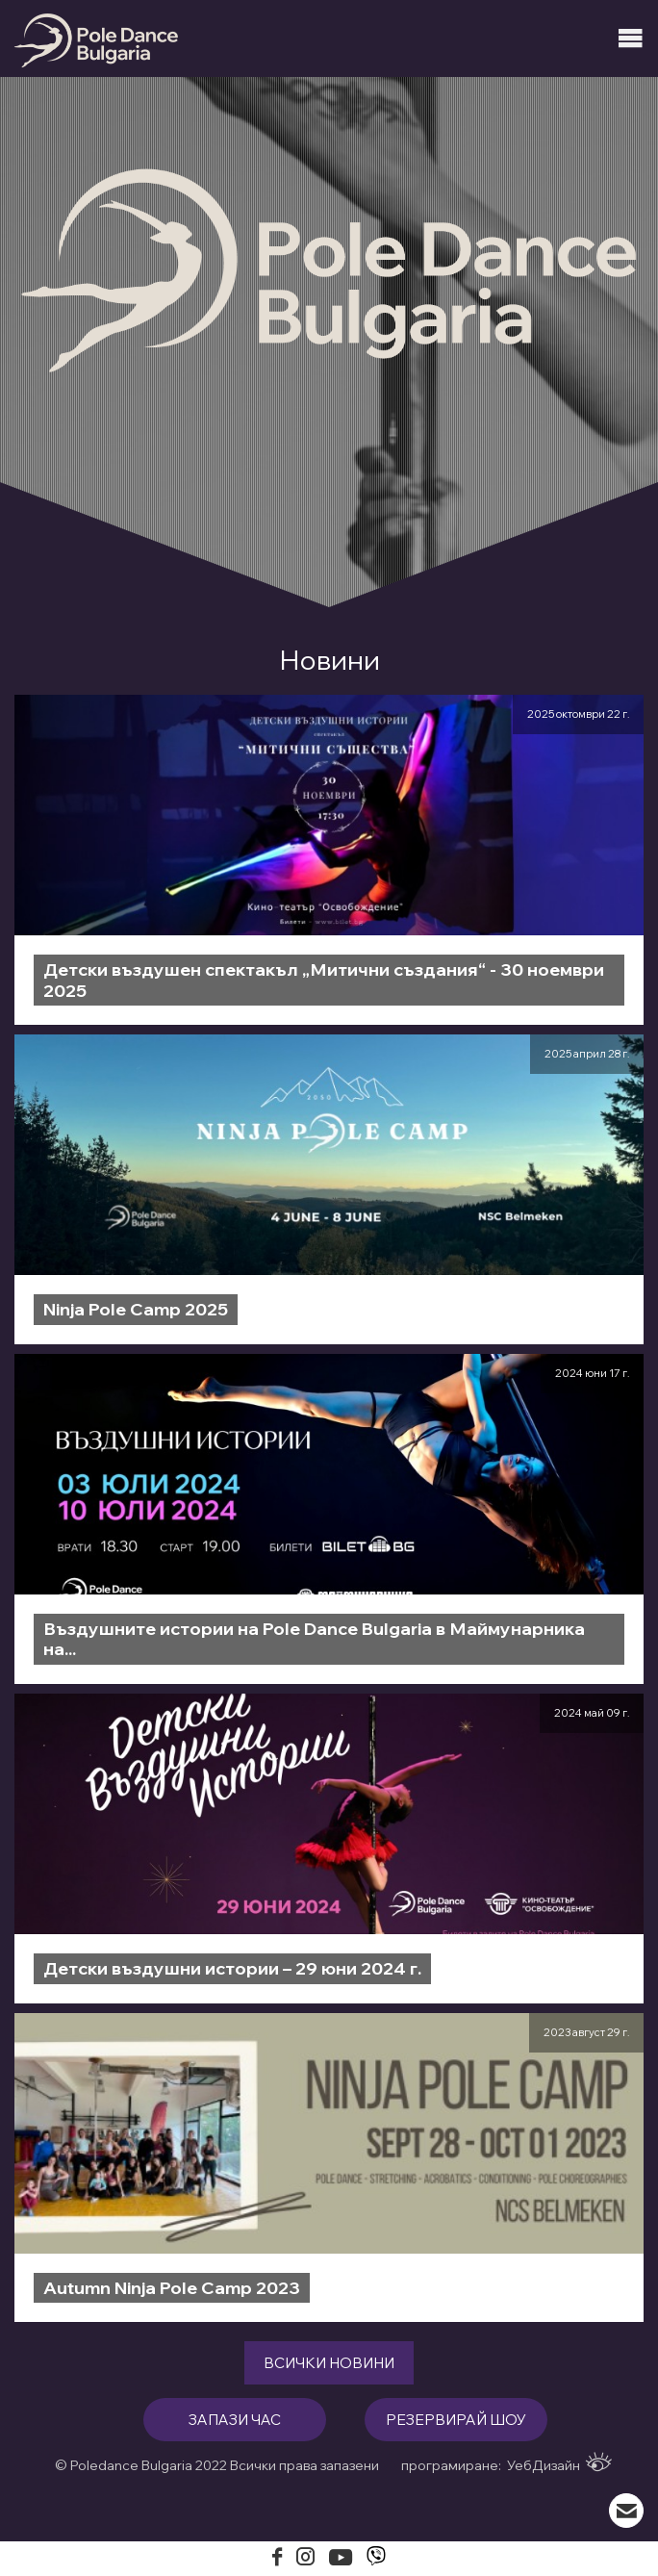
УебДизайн (559, 2463)
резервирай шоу (456, 2419)
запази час (235, 2419)
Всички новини (329, 2363)
